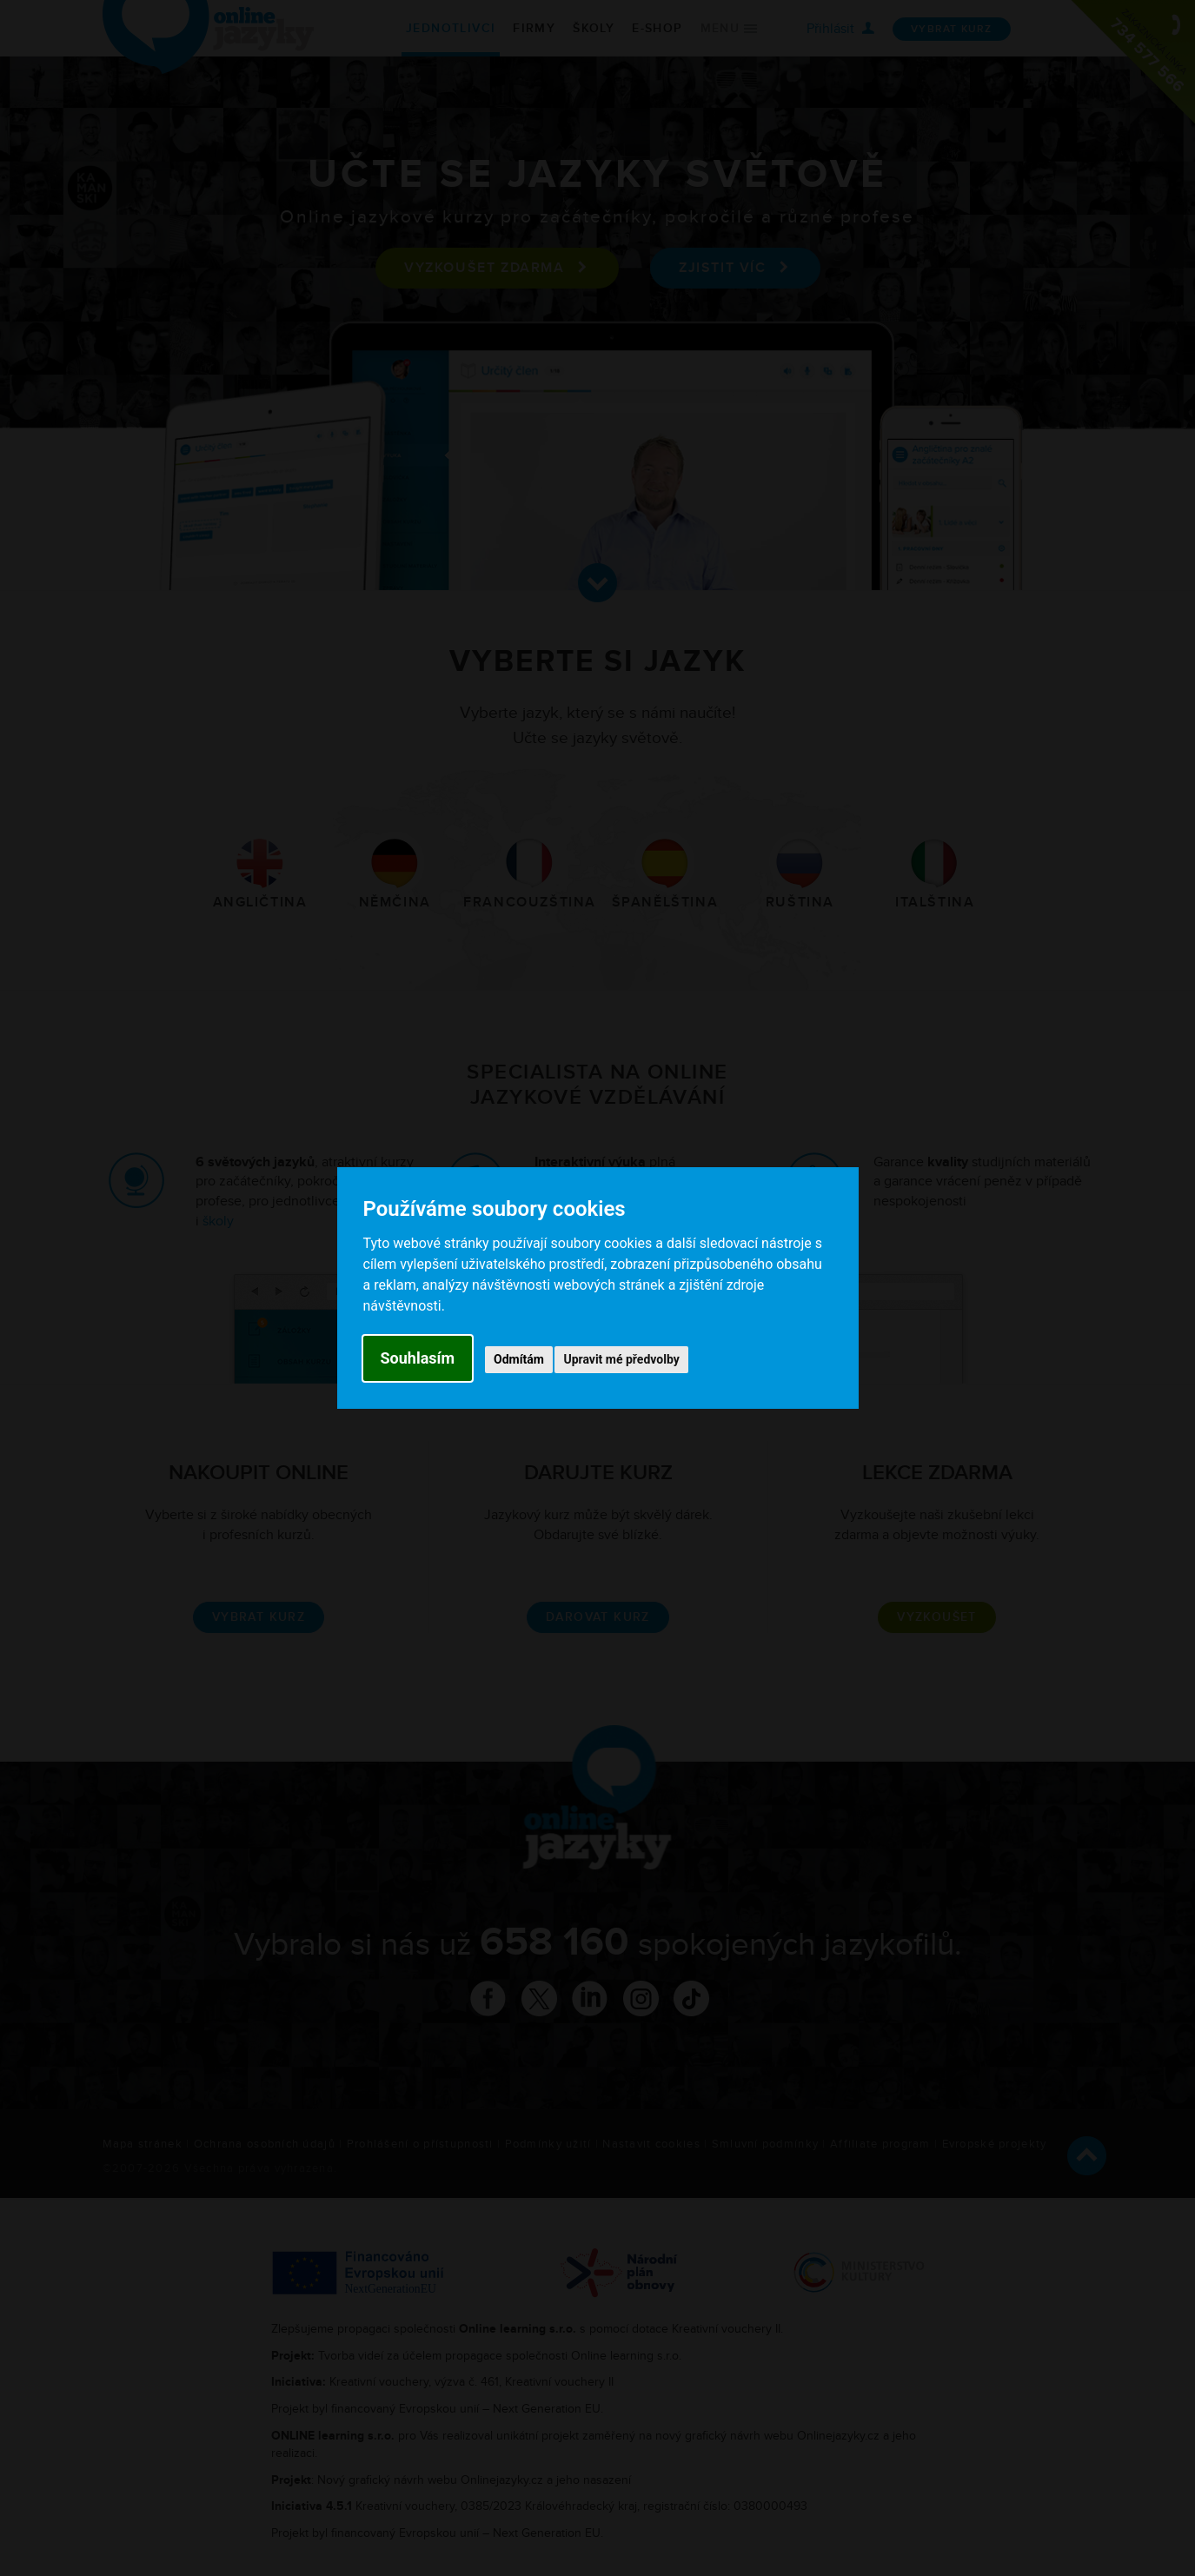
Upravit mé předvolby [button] (621, 1359)
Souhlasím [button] (418, 1358)
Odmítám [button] (519, 1359)
